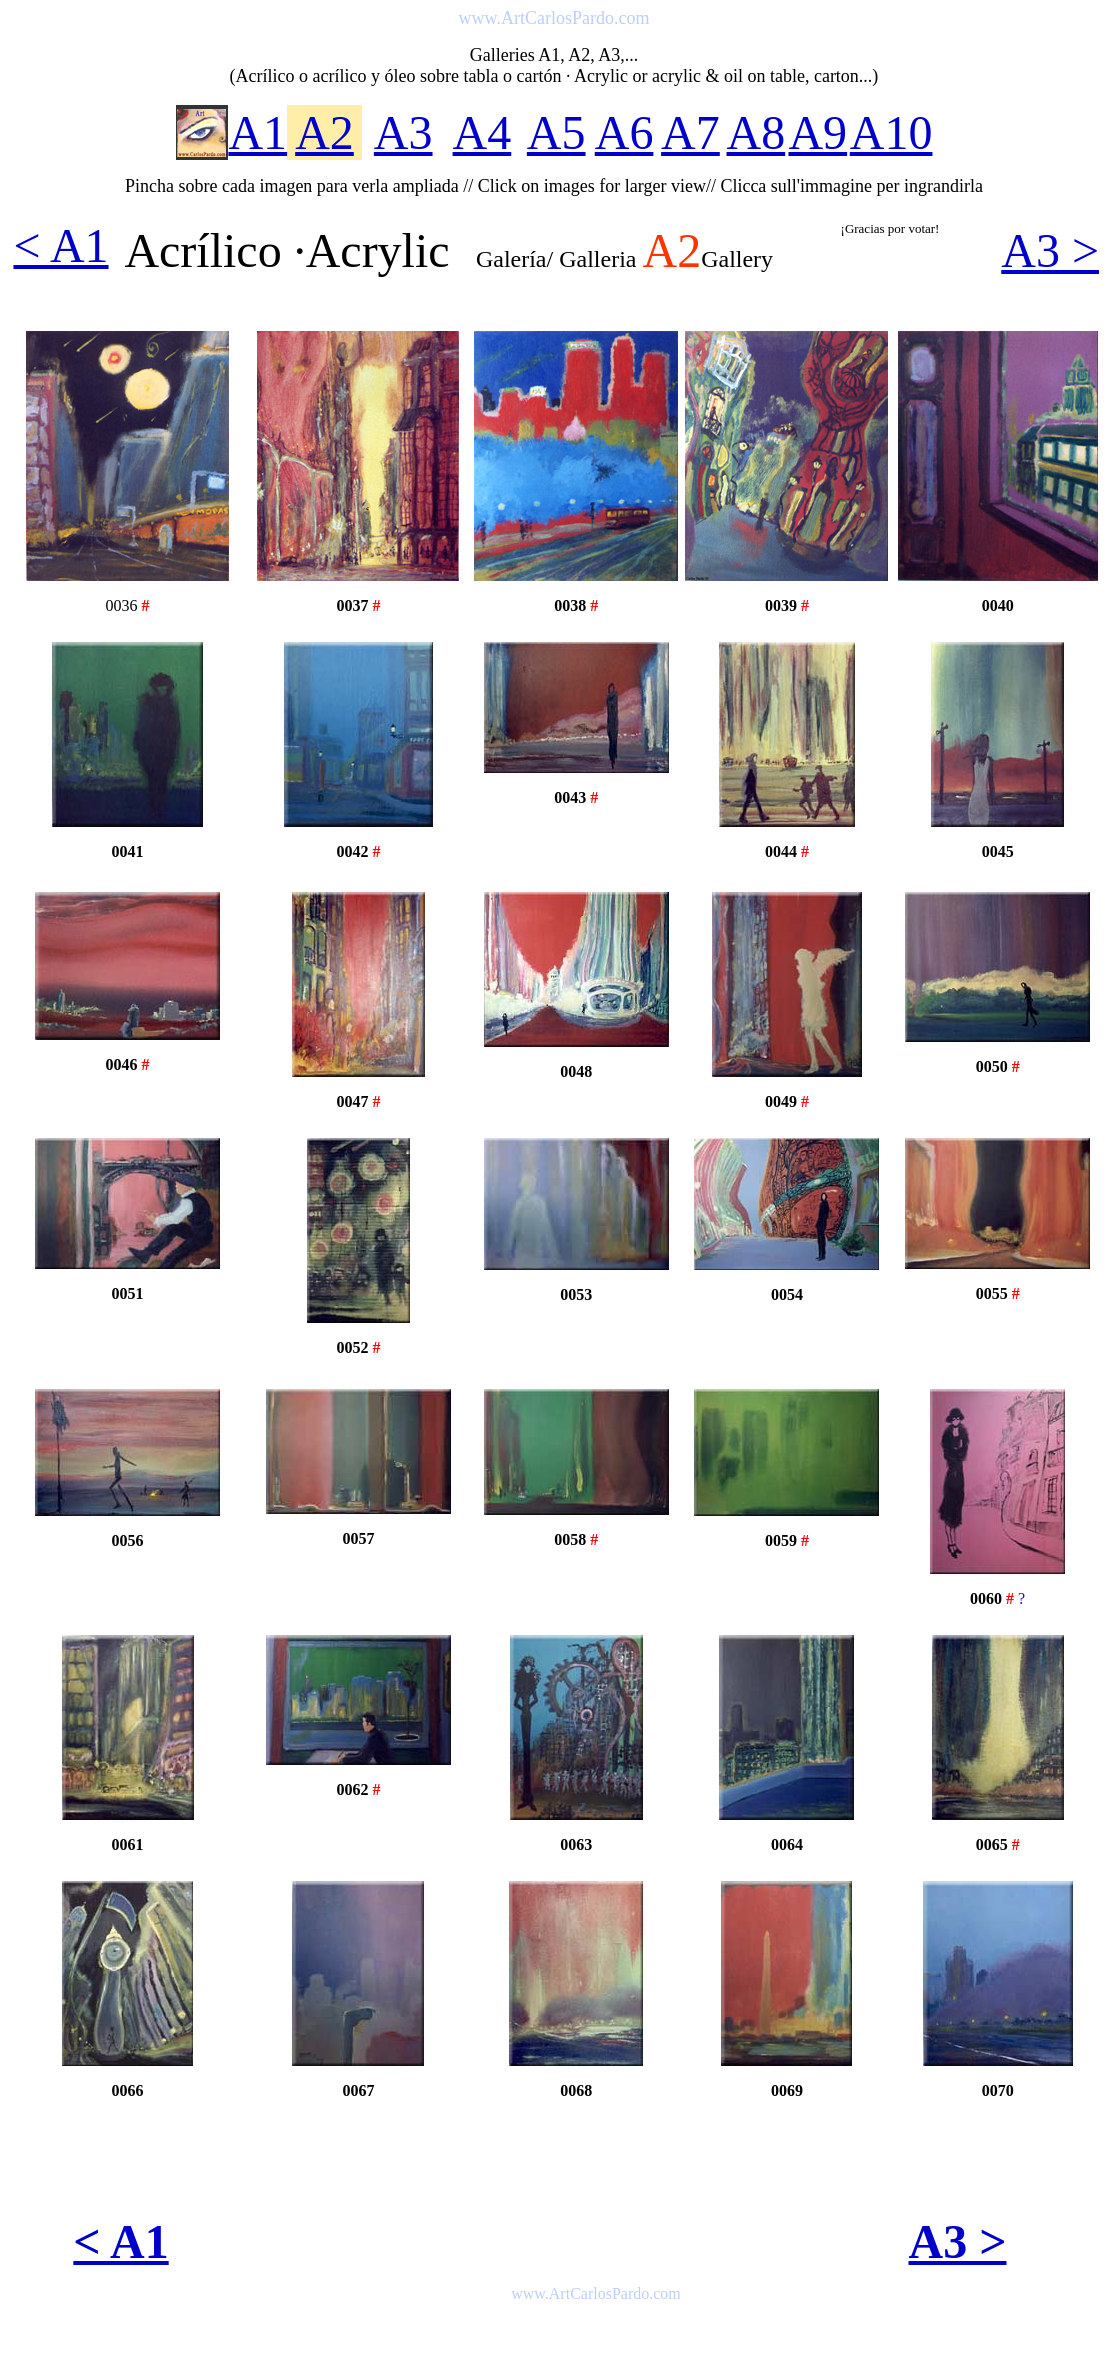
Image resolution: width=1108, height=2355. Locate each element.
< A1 (60, 245)
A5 (556, 132)
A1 (257, 132)
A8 (756, 132)
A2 (324, 132)
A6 (624, 132)
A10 (891, 132)
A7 (690, 132)
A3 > (1050, 250)
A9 (817, 132)
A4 (482, 132)
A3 (403, 132)
